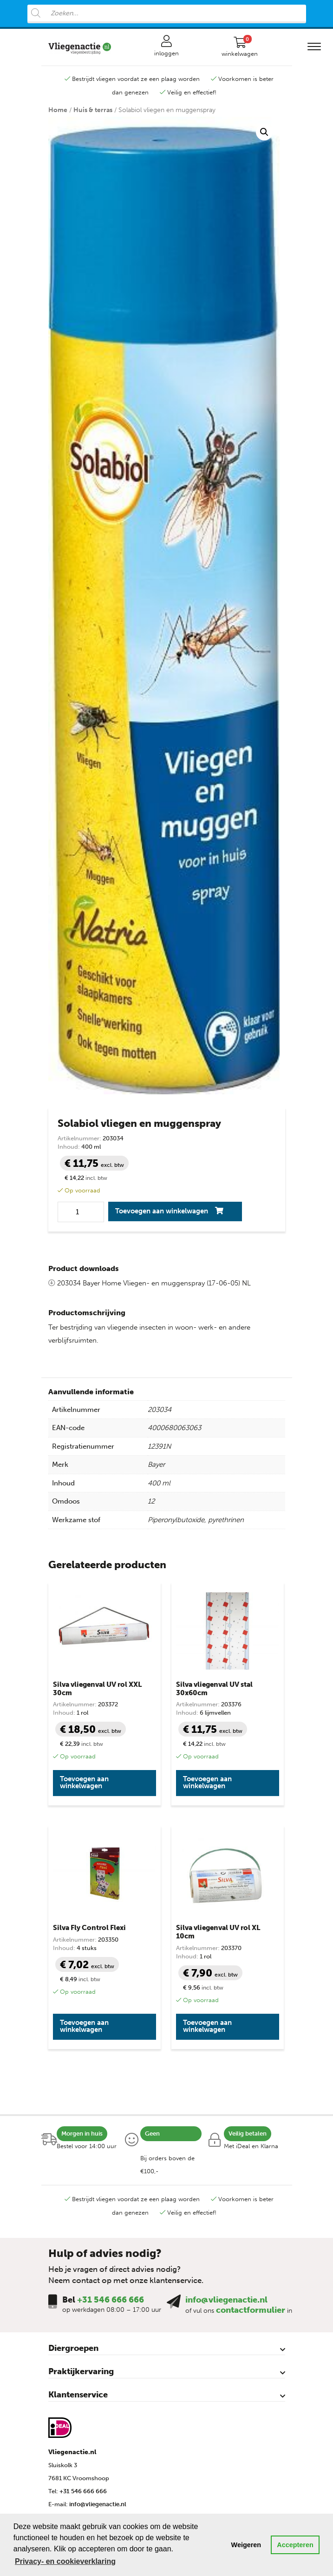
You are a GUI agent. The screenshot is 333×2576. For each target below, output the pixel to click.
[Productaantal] (81, 1212)
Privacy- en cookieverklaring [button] (65, 2561)
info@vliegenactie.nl (226, 2300)
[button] (264, 132)
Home (57, 110)
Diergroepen (73, 2348)
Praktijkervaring (81, 2371)
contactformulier (250, 2310)
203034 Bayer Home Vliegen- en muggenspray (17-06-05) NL (149, 1283)
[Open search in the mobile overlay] (166, 14)
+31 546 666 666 (110, 2300)
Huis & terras (92, 110)
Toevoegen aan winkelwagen (161, 1211)
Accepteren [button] (295, 2545)
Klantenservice (78, 2395)
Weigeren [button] (246, 2545)
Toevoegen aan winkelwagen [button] (84, 1782)
